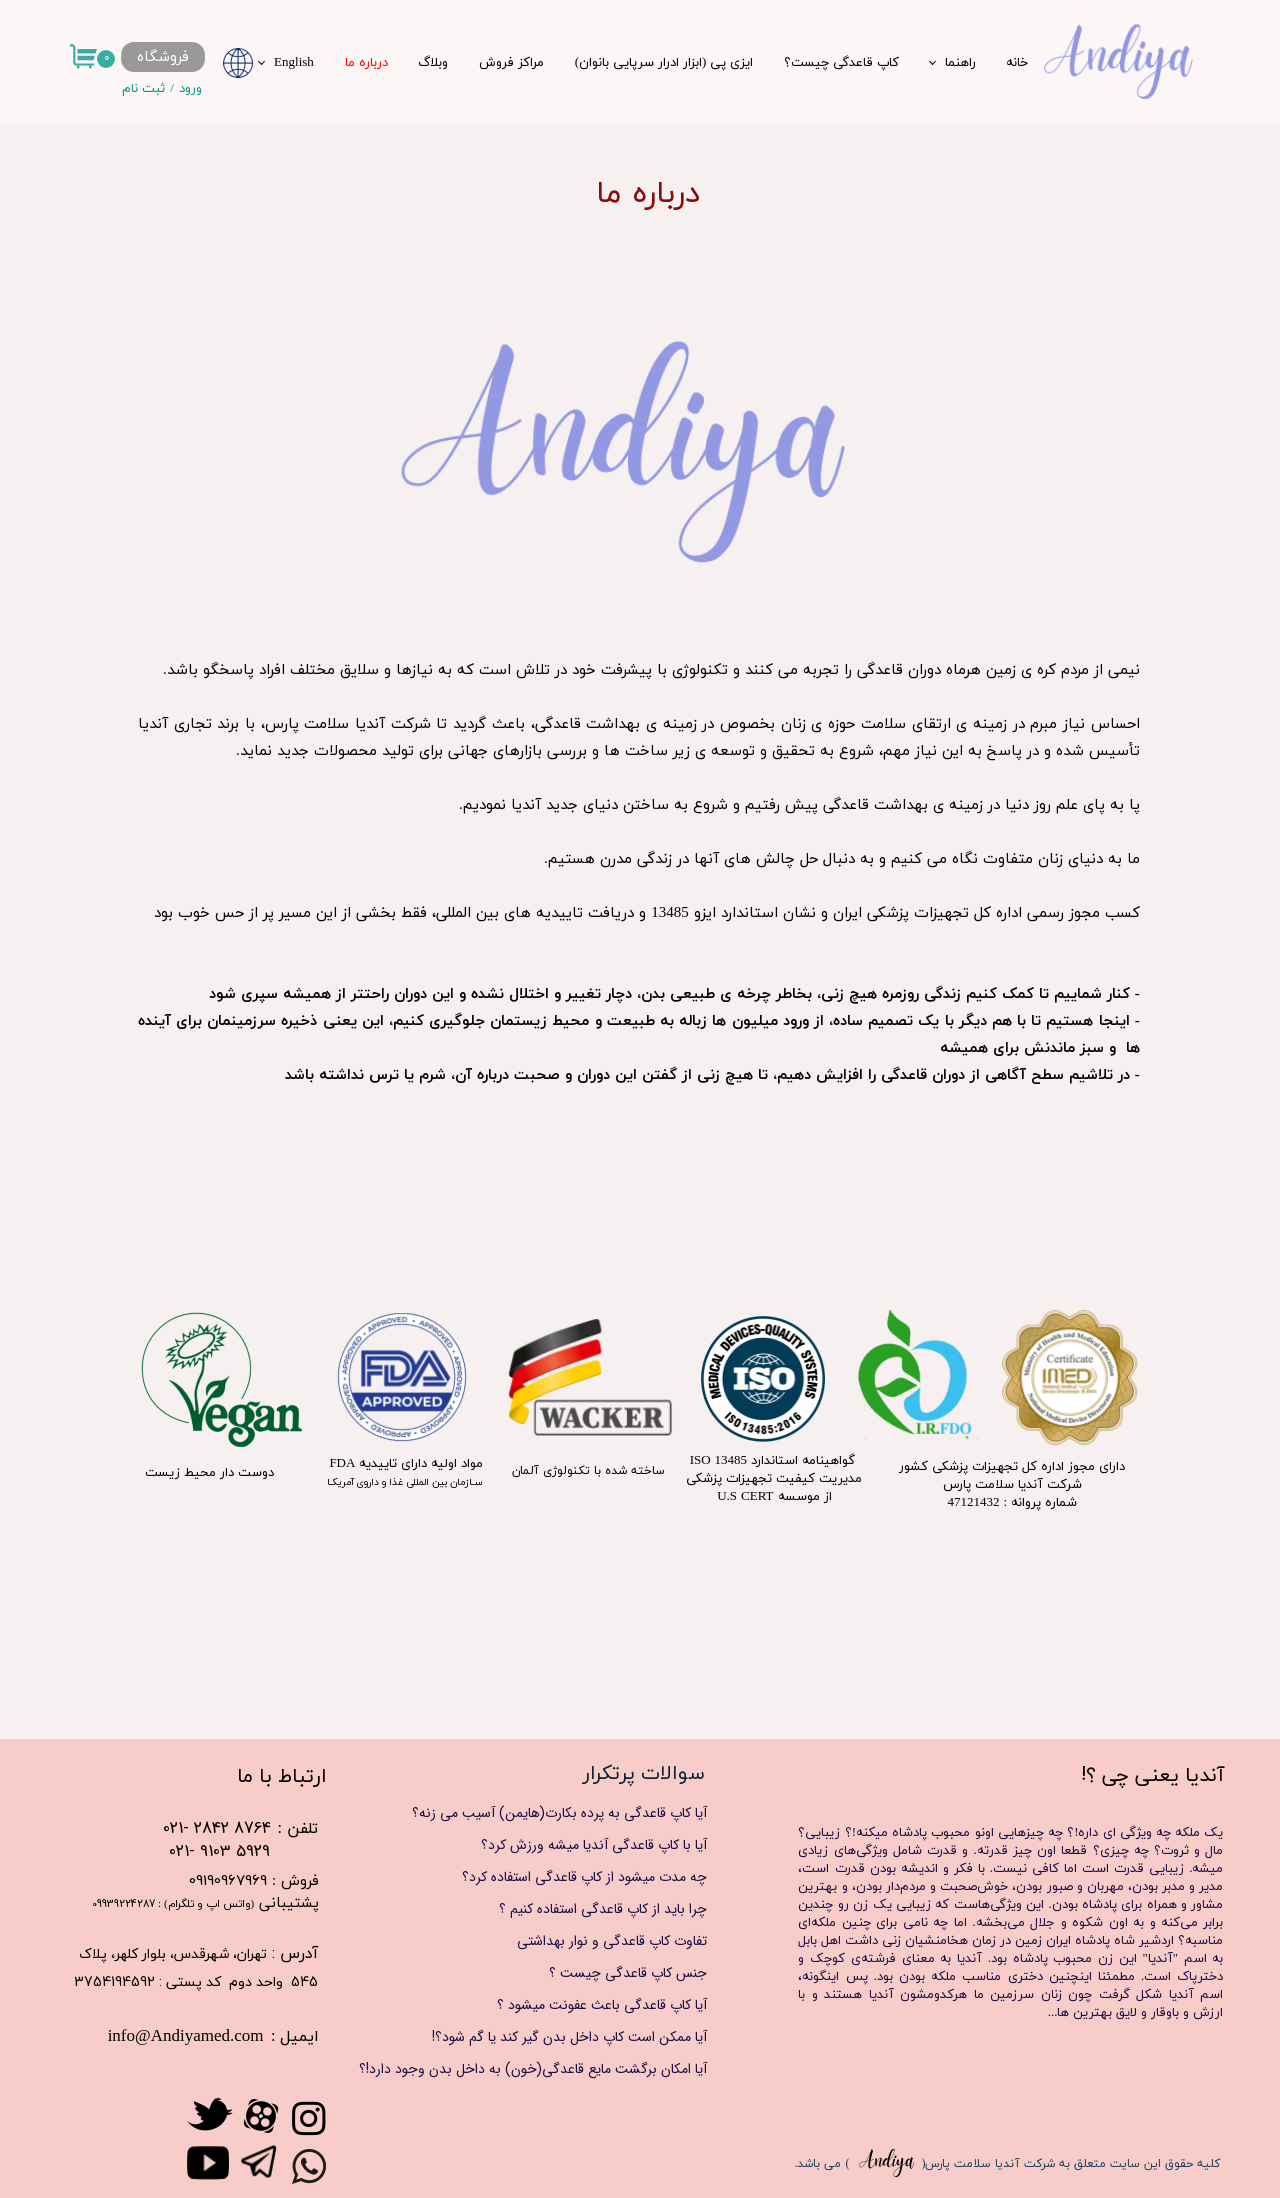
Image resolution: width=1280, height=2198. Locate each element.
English (294, 63)
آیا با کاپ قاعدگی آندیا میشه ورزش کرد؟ (594, 1845)
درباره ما (366, 63)
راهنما (960, 63)
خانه (1017, 63)
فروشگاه (162, 57)
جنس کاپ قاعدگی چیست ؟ (628, 1973)
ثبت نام (143, 89)
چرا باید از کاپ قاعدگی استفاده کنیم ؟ (603, 1909)
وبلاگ (433, 63)
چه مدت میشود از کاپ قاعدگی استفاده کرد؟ (584, 1877)
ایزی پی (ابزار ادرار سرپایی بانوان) (664, 63)
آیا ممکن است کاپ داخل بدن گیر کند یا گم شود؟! (569, 2037)
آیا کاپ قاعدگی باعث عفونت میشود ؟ (602, 2005)
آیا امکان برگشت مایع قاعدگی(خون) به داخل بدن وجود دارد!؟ (552, 2069)
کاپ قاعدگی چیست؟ (841, 63)
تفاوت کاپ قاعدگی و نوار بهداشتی (612, 1941)
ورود (190, 89)
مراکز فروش (511, 63)
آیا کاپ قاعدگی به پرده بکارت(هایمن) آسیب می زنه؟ (559, 1813)
